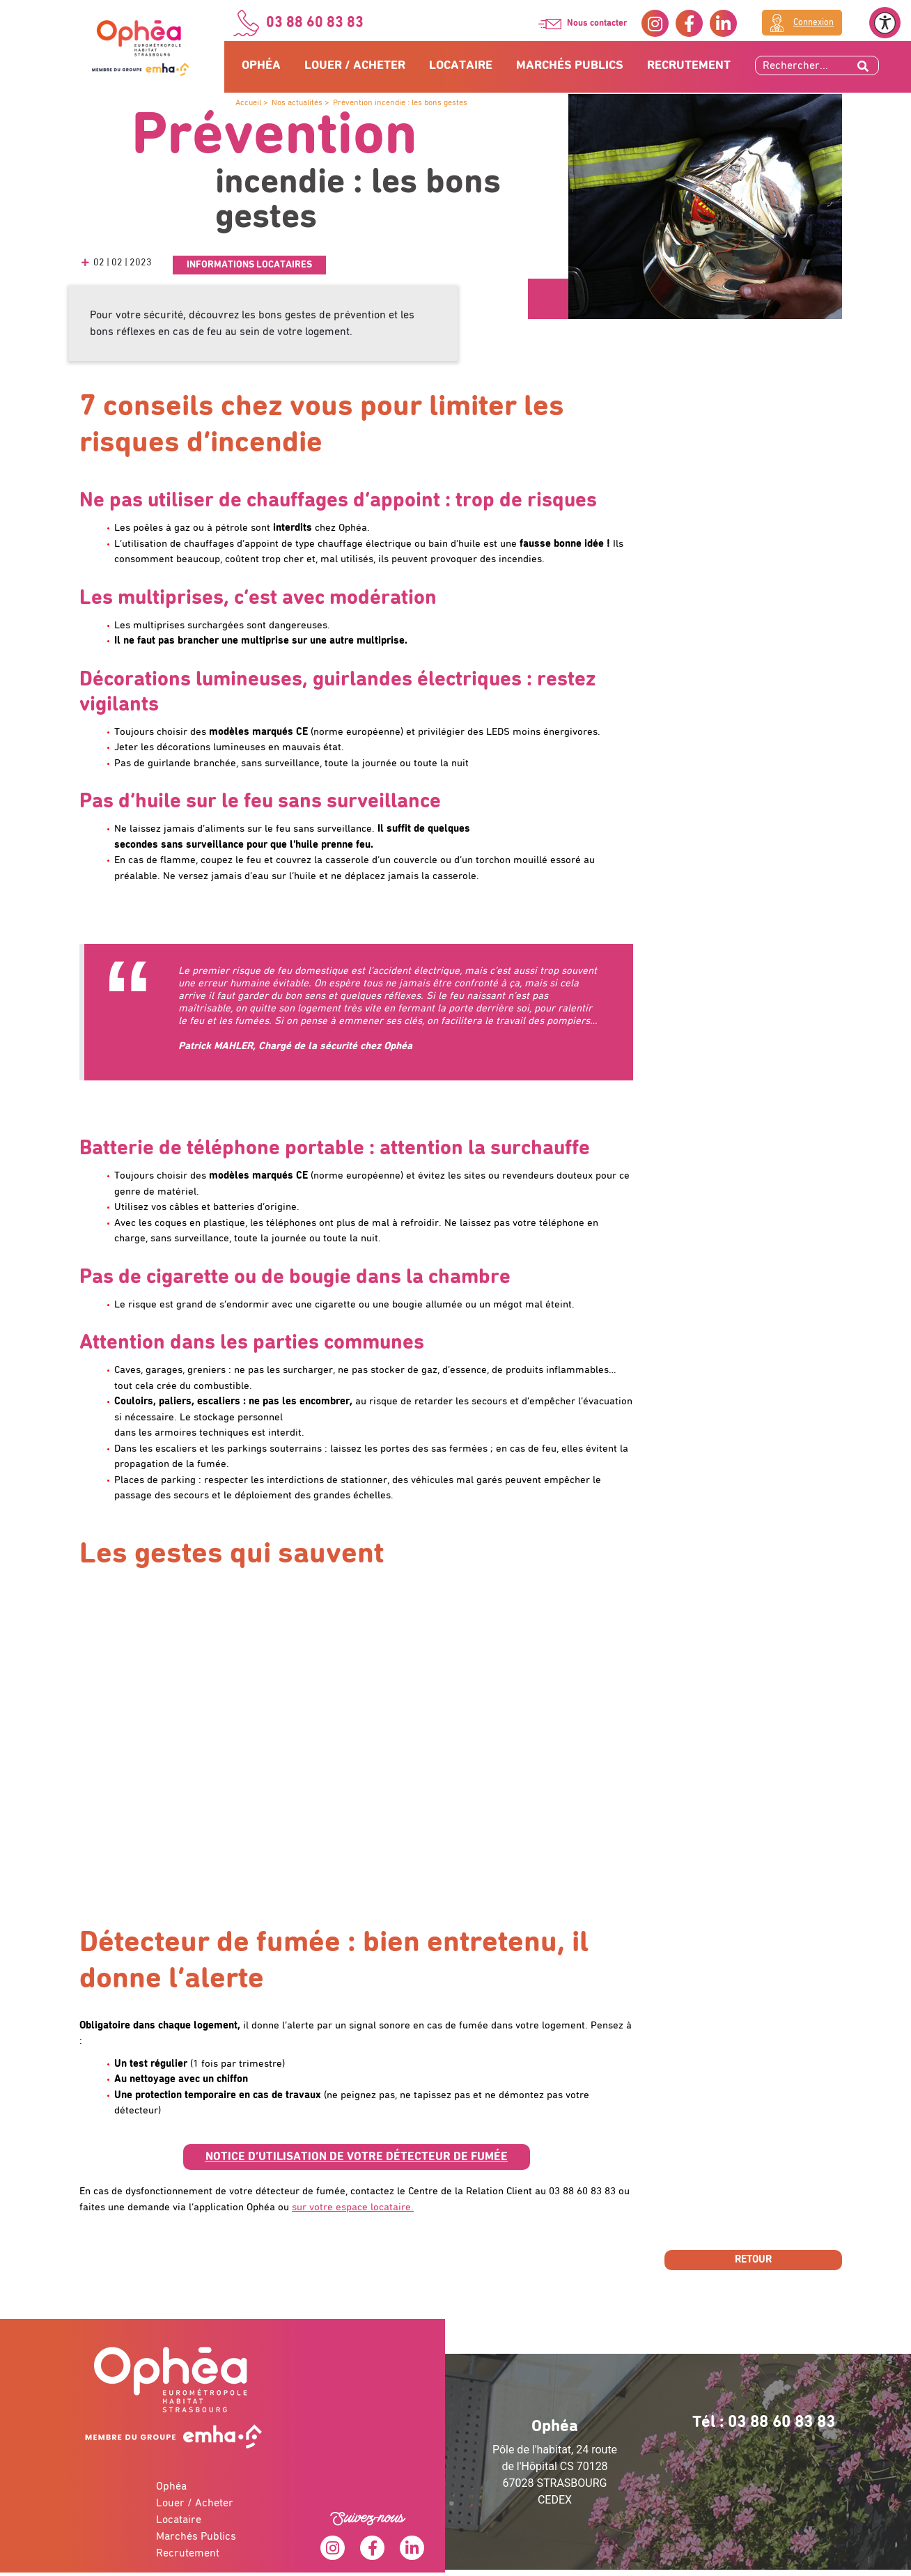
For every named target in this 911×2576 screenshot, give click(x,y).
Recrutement (689, 65)
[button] (356, 2157)
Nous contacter (597, 23)
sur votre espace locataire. (353, 2207)
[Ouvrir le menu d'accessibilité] (885, 22)
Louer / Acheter (354, 65)
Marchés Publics (569, 65)
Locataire (460, 65)
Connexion (813, 22)
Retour (753, 2259)
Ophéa (261, 65)
